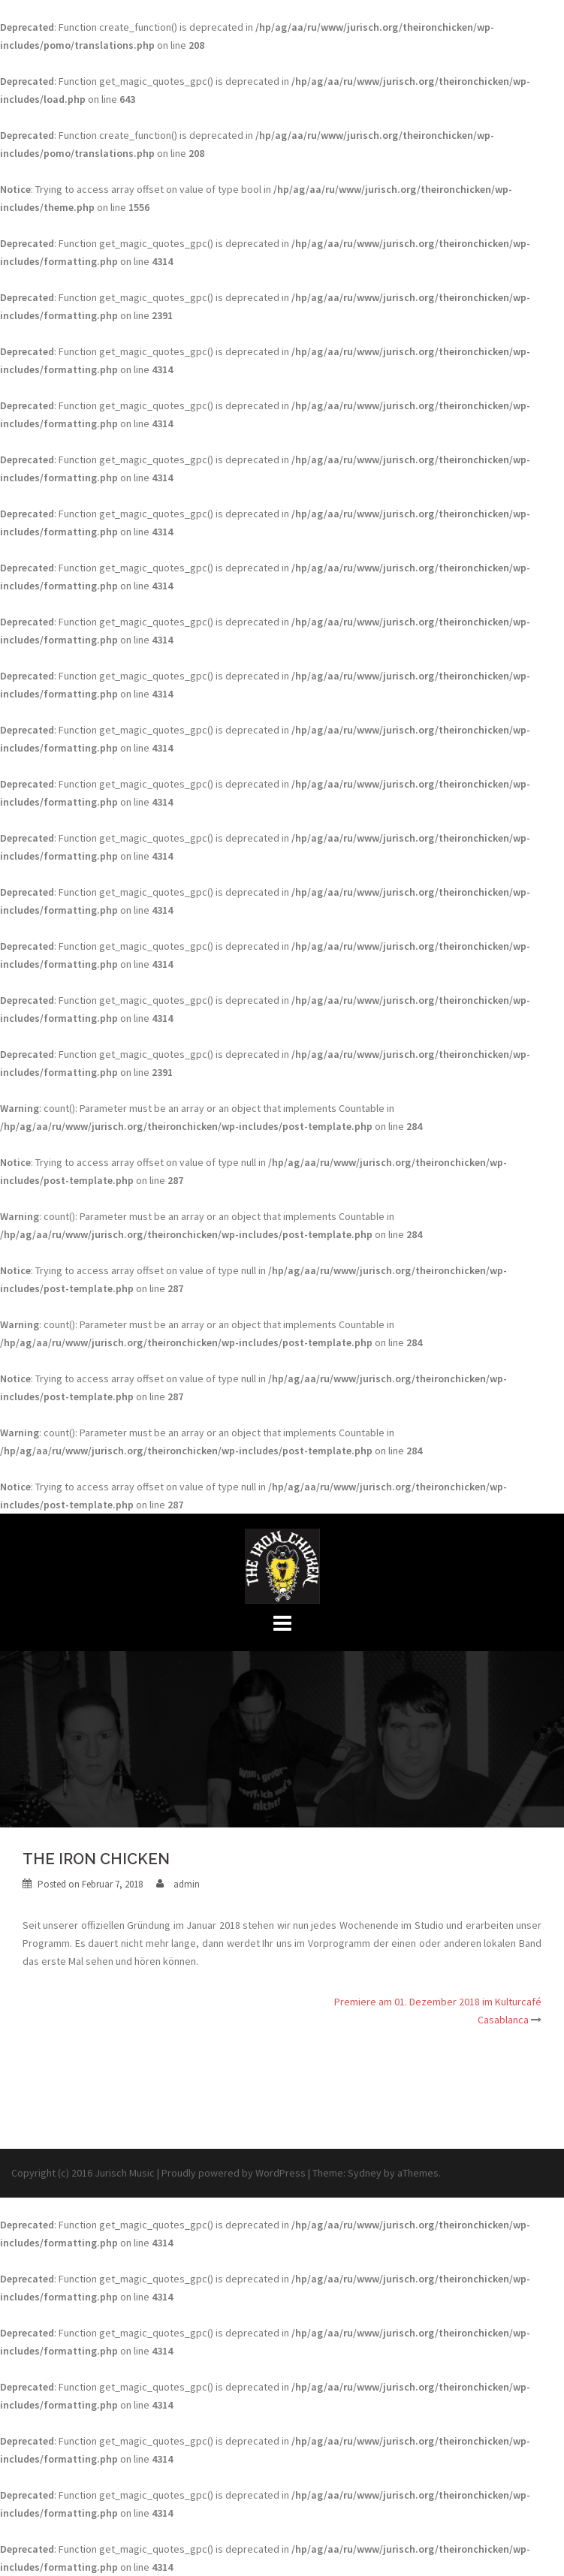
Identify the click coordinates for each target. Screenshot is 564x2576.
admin (186, 1884)
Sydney (365, 2173)
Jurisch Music (125, 2173)
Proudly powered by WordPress (233, 2173)
